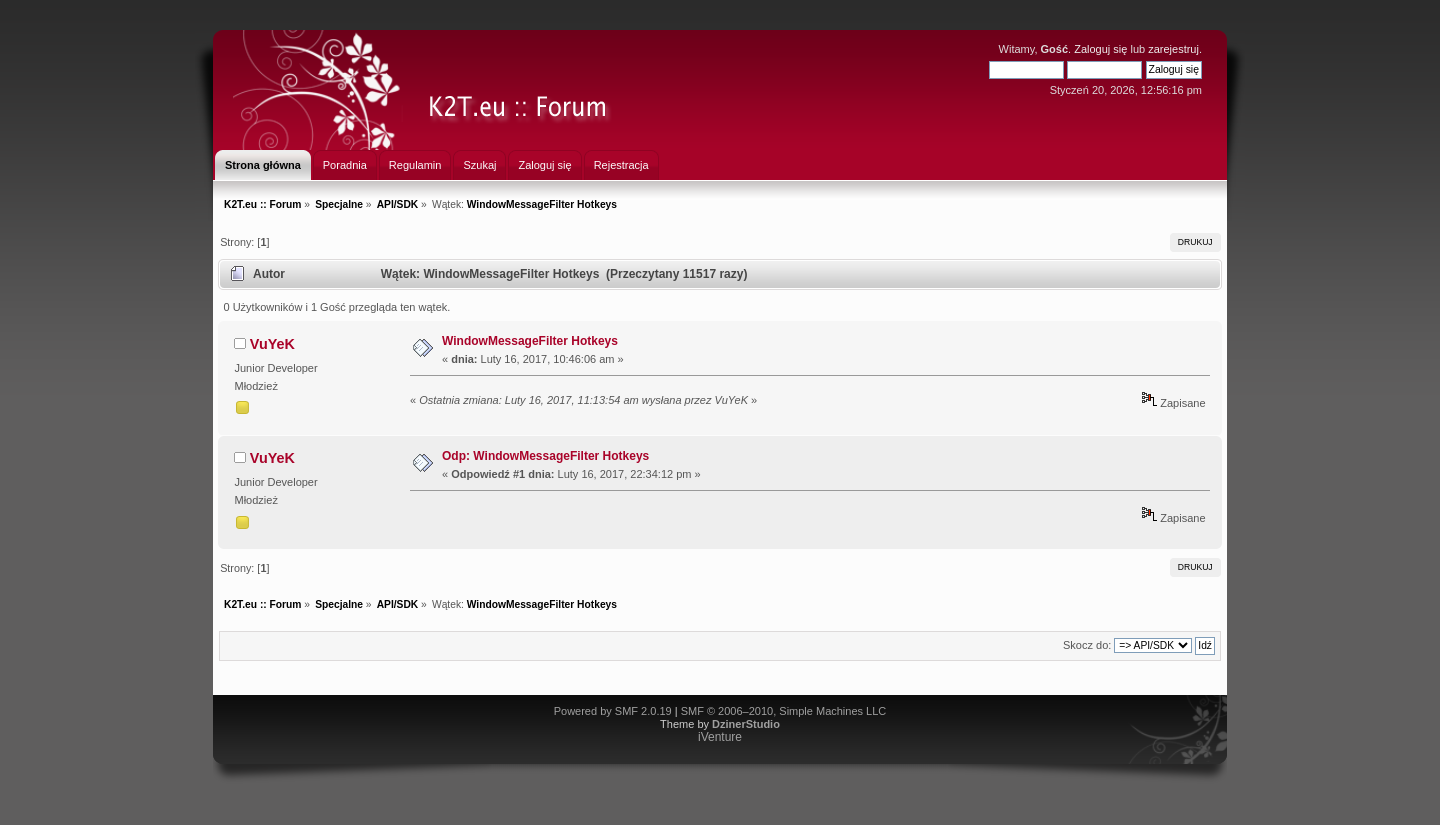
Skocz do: (1087, 645)
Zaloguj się (1100, 49)
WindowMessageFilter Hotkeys (530, 341)
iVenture (720, 737)
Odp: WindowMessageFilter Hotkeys (545, 456)
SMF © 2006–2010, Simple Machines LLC (784, 711)
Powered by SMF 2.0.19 (613, 711)
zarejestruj (1173, 49)
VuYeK (272, 344)
